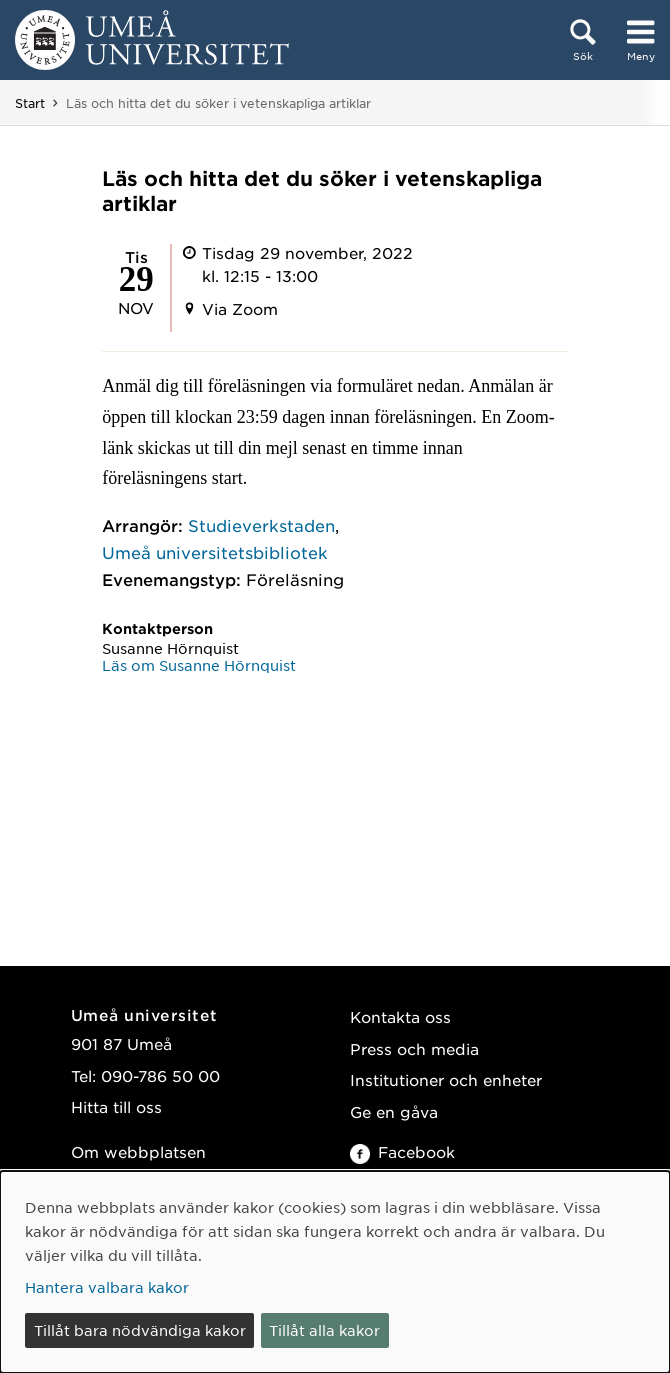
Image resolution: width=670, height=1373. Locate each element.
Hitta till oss (116, 1106)
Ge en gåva (394, 1111)
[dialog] (335, 1272)
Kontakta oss (400, 1016)
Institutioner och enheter (446, 1079)
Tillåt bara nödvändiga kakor (140, 1330)
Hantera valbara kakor (107, 1287)
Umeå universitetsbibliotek (215, 552)
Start (30, 103)
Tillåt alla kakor (324, 1330)
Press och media (414, 1048)
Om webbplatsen (138, 1151)
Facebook (402, 1151)
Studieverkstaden (261, 525)
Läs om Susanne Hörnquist (199, 665)
